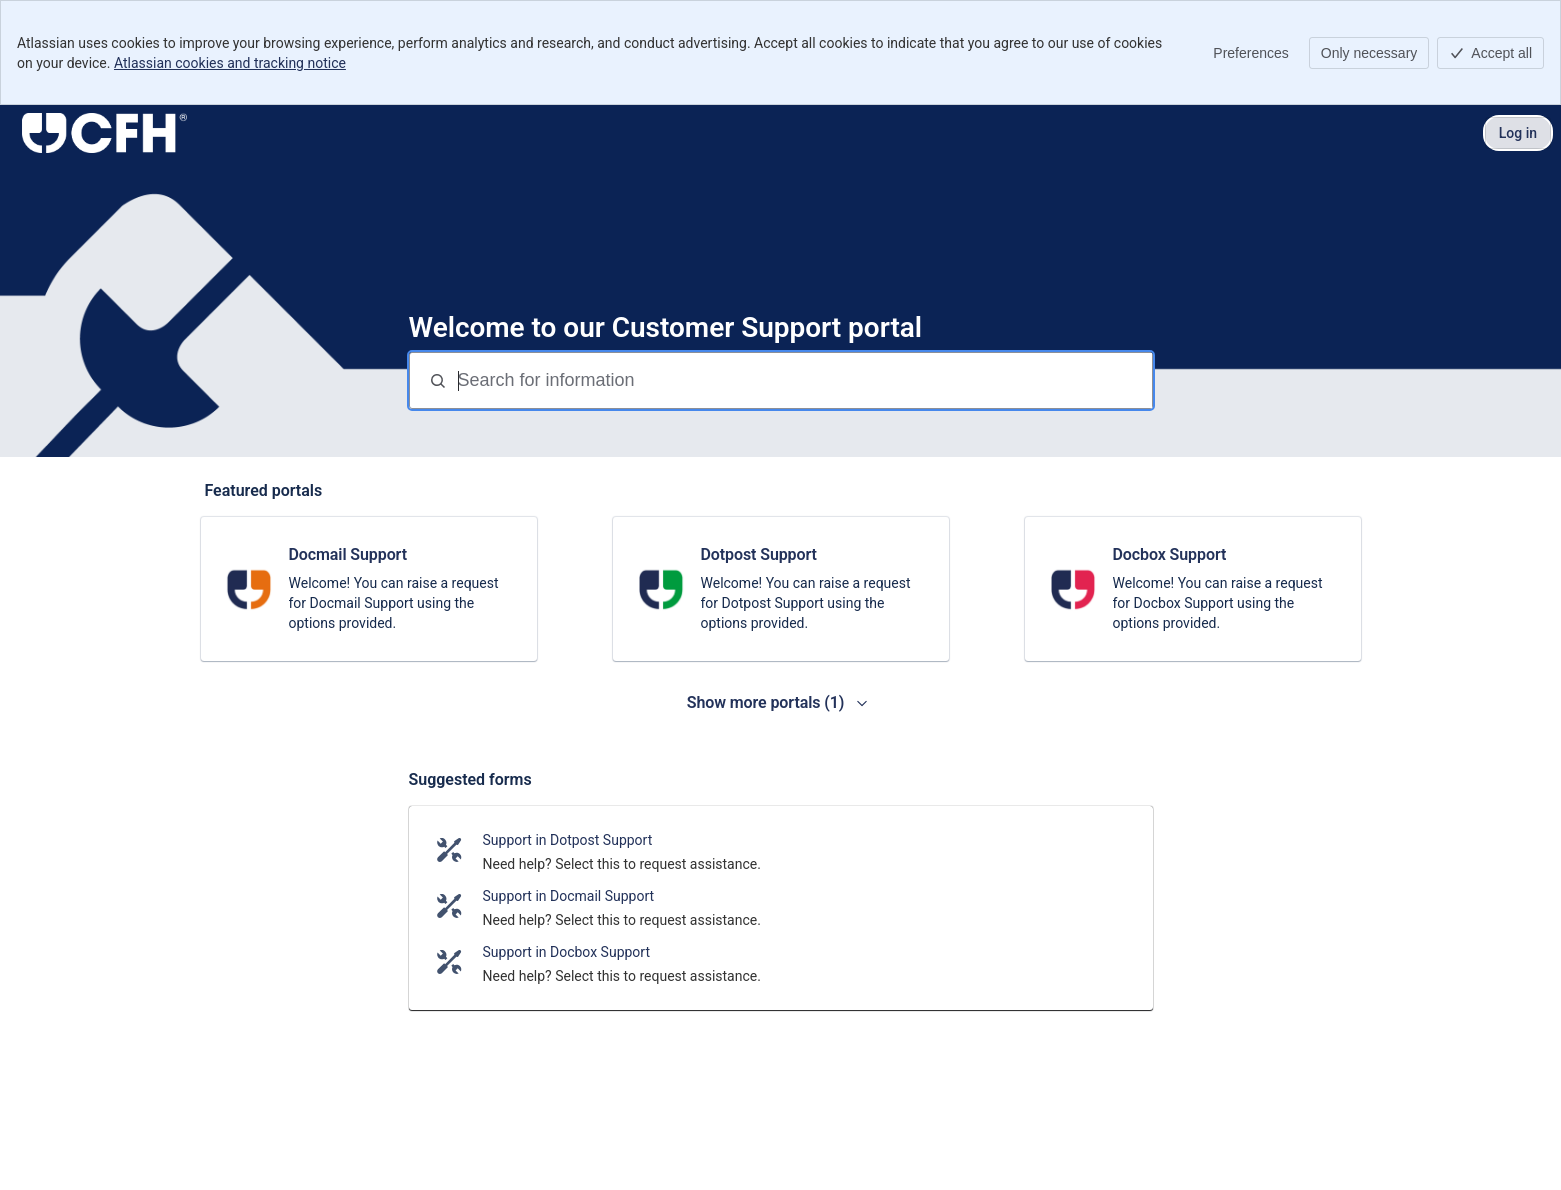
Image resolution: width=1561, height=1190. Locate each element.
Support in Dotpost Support (568, 840)
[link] (369, 589)
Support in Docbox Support (567, 952)
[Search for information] (803, 380)
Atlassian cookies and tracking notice (230, 63)
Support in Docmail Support (569, 896)
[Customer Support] (104, 133)
